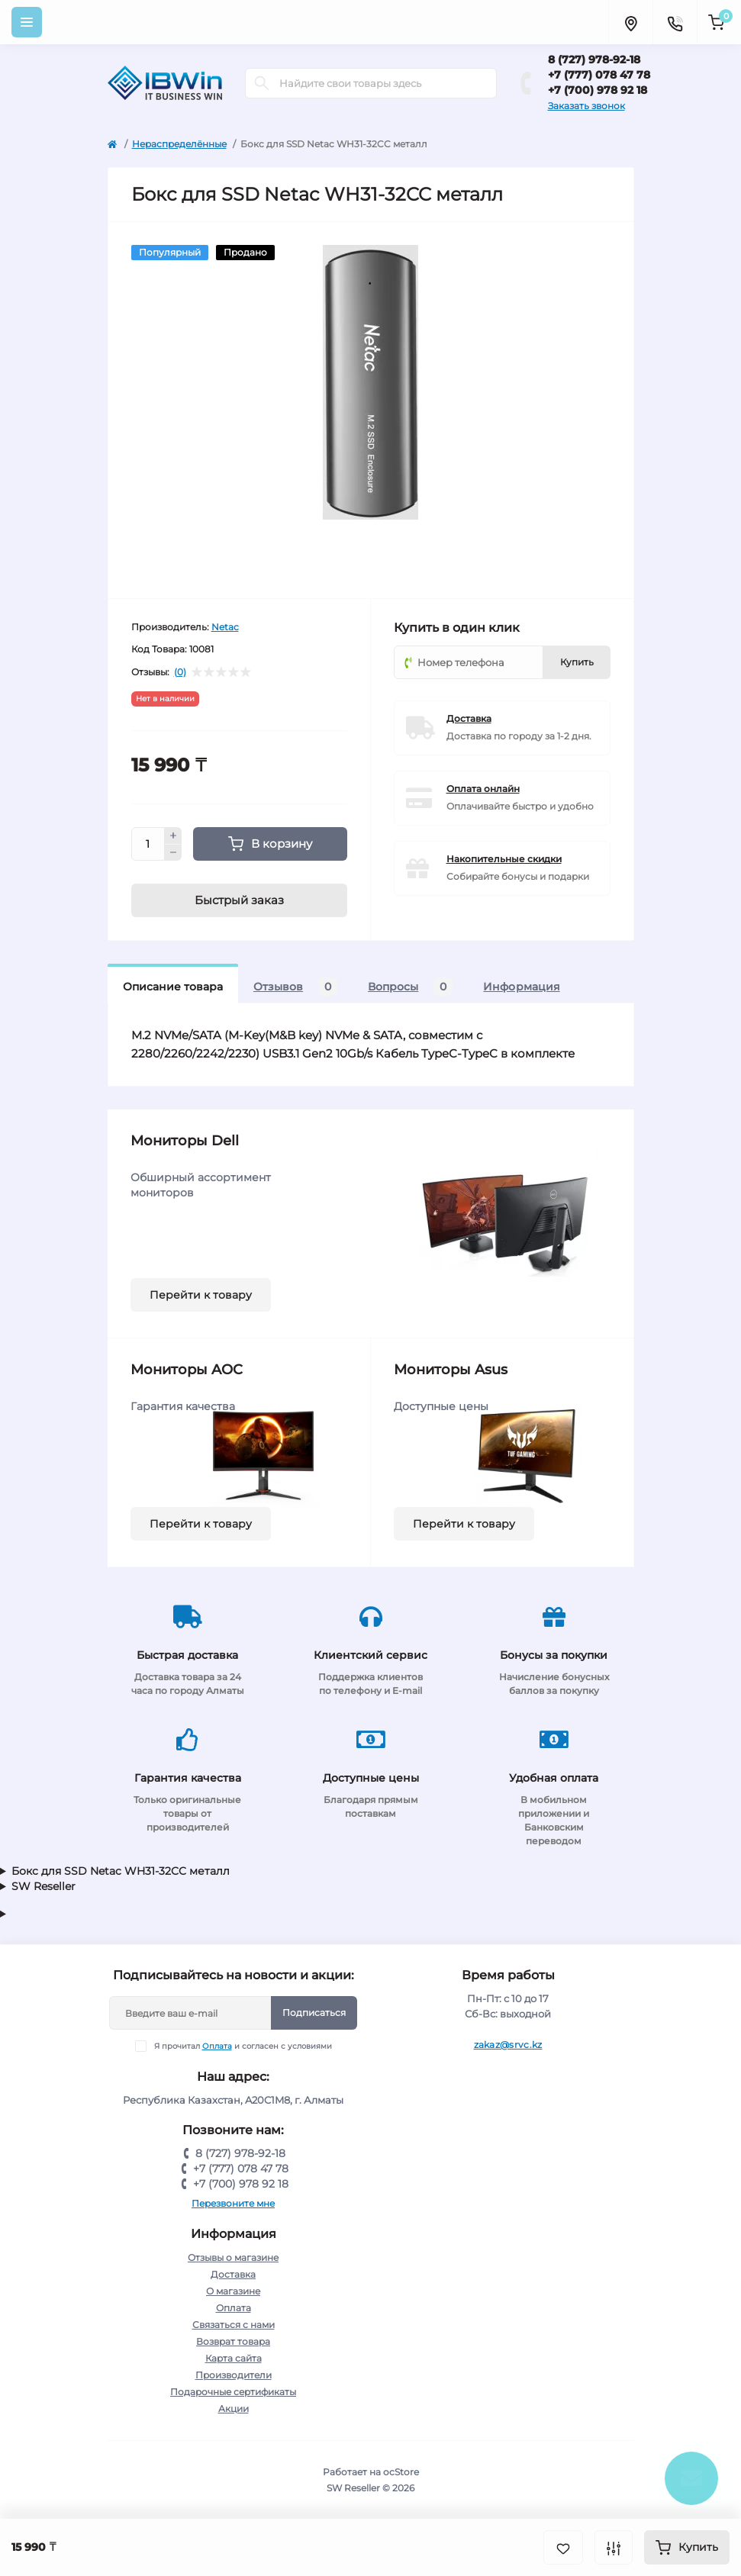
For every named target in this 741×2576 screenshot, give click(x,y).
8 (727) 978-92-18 (594, 59)
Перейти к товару (201, 1295)
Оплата (217, 2046)
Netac (225, 627)
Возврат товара (233, 2341)
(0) (180, 672)
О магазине (233, 2291)
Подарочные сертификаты (233, 2391)
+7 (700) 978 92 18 (597, 90)
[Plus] (173, 835)
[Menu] (26, 22)
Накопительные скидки (504, 859)
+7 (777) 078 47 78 (599, 75)
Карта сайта (233, 2358)
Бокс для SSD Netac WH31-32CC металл (120, 1871)
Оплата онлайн (483, 788)
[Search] (262, 83)
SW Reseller (43, 1886)
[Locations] (630, 22)
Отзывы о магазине (233, 2257)
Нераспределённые (179, 144)
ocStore (401, 2472)
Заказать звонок (586, 105)
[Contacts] (674, 22)
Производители (233, 2375)
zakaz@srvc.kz (508, 2044)
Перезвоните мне (233, 2203)
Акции (233, 2408)
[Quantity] (148, 844)
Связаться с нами (233, 2324)
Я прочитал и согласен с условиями (243, 2046)
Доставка (468, 718)
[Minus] (173, 853)
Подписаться (314, 2012)
